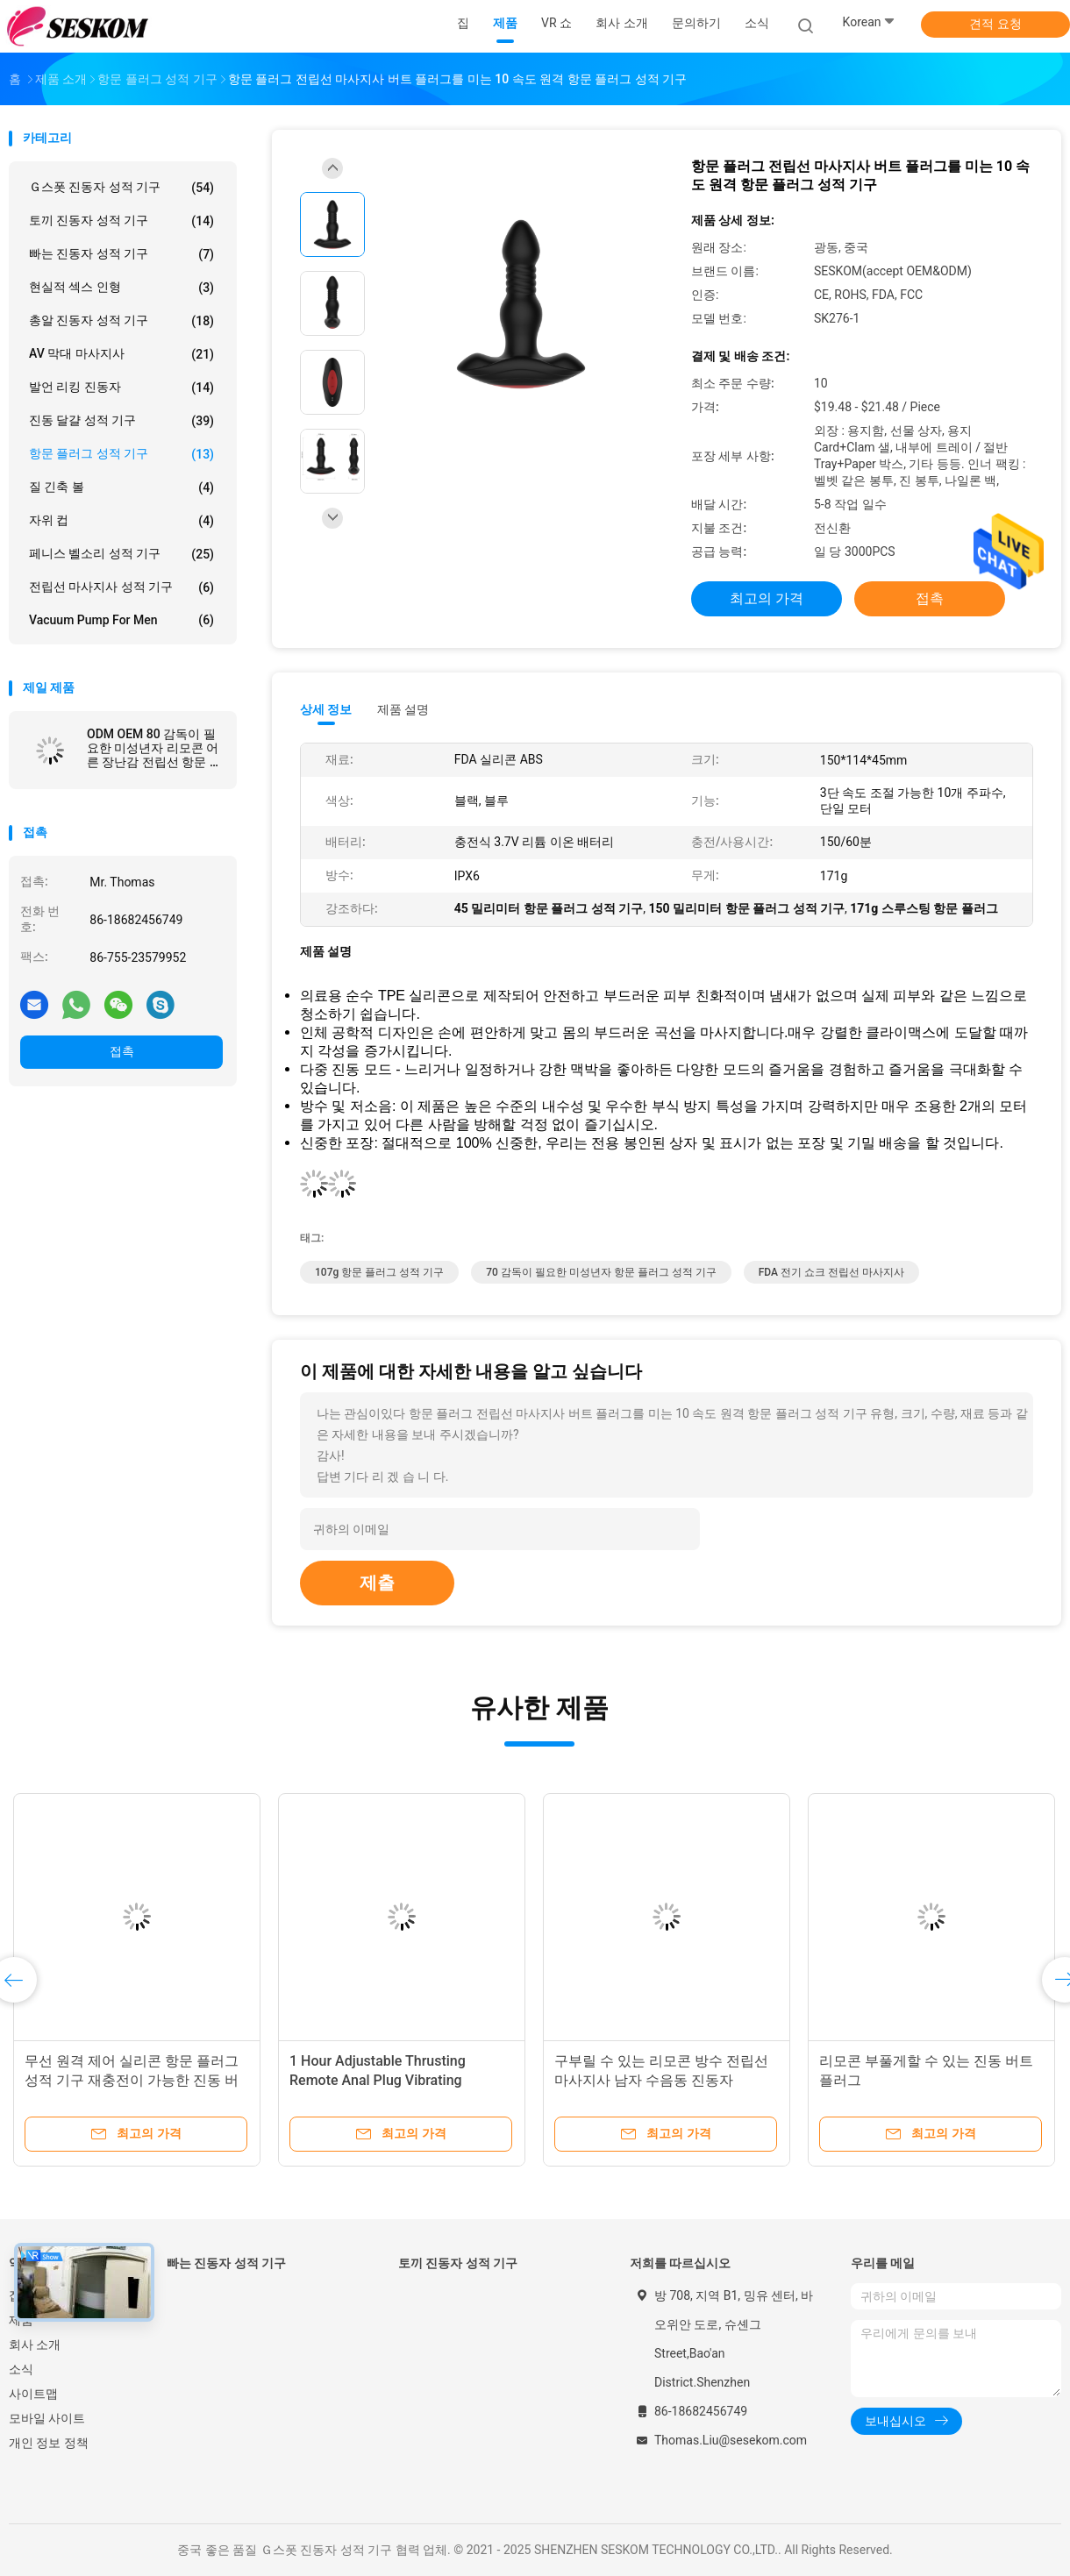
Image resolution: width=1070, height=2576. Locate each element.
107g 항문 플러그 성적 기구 (379, 1272)
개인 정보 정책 (49, 2443)
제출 (377, 1582)
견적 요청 (995, 24)
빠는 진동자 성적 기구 (121, 254)
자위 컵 (121, 521)
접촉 (122, 1051)
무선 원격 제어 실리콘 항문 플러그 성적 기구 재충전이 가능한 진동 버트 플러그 (132, 2080)
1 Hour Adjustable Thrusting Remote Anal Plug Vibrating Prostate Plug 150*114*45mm (384, 2080)
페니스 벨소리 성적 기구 (121, 554)
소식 (21, 2369)
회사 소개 (35, 2345)
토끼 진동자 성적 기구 (121, 221)
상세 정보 (326, 709)
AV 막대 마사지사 (121, 354)
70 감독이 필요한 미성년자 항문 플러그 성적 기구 (601, 1272)
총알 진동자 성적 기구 (121, 321)
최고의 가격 (766, 598)
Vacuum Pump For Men (121, 620)
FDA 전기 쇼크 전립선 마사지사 (831, 1272)
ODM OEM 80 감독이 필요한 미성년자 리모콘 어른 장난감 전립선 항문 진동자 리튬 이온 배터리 (154, 748)
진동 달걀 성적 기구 (121, 421)
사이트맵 (33, 2394)
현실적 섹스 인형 (121, 287)
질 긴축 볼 (121, 487)
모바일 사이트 (47, 2418)
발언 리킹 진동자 (121, 387)
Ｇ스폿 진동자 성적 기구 (121, 187)
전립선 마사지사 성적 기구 (121, 587)
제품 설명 (403, 709)
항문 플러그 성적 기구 (121, 454)
